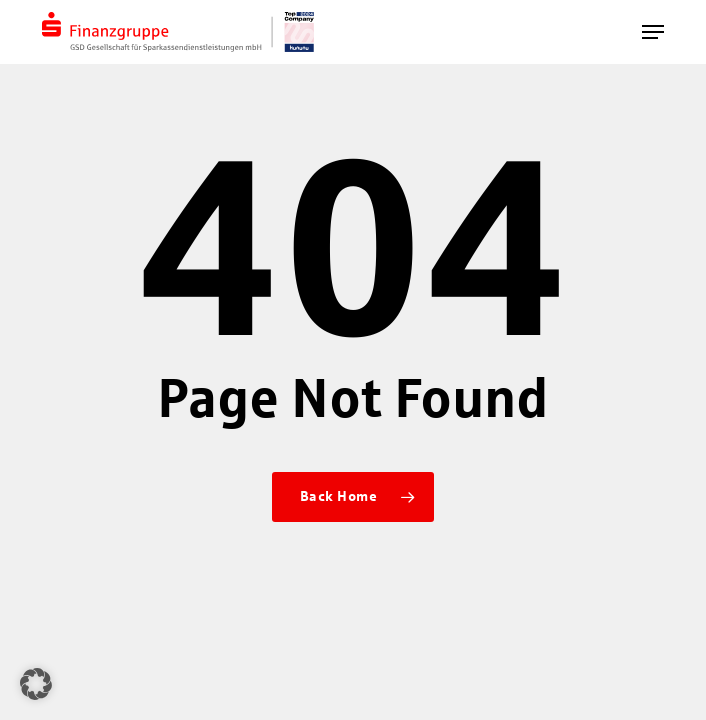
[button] (653, 32)
